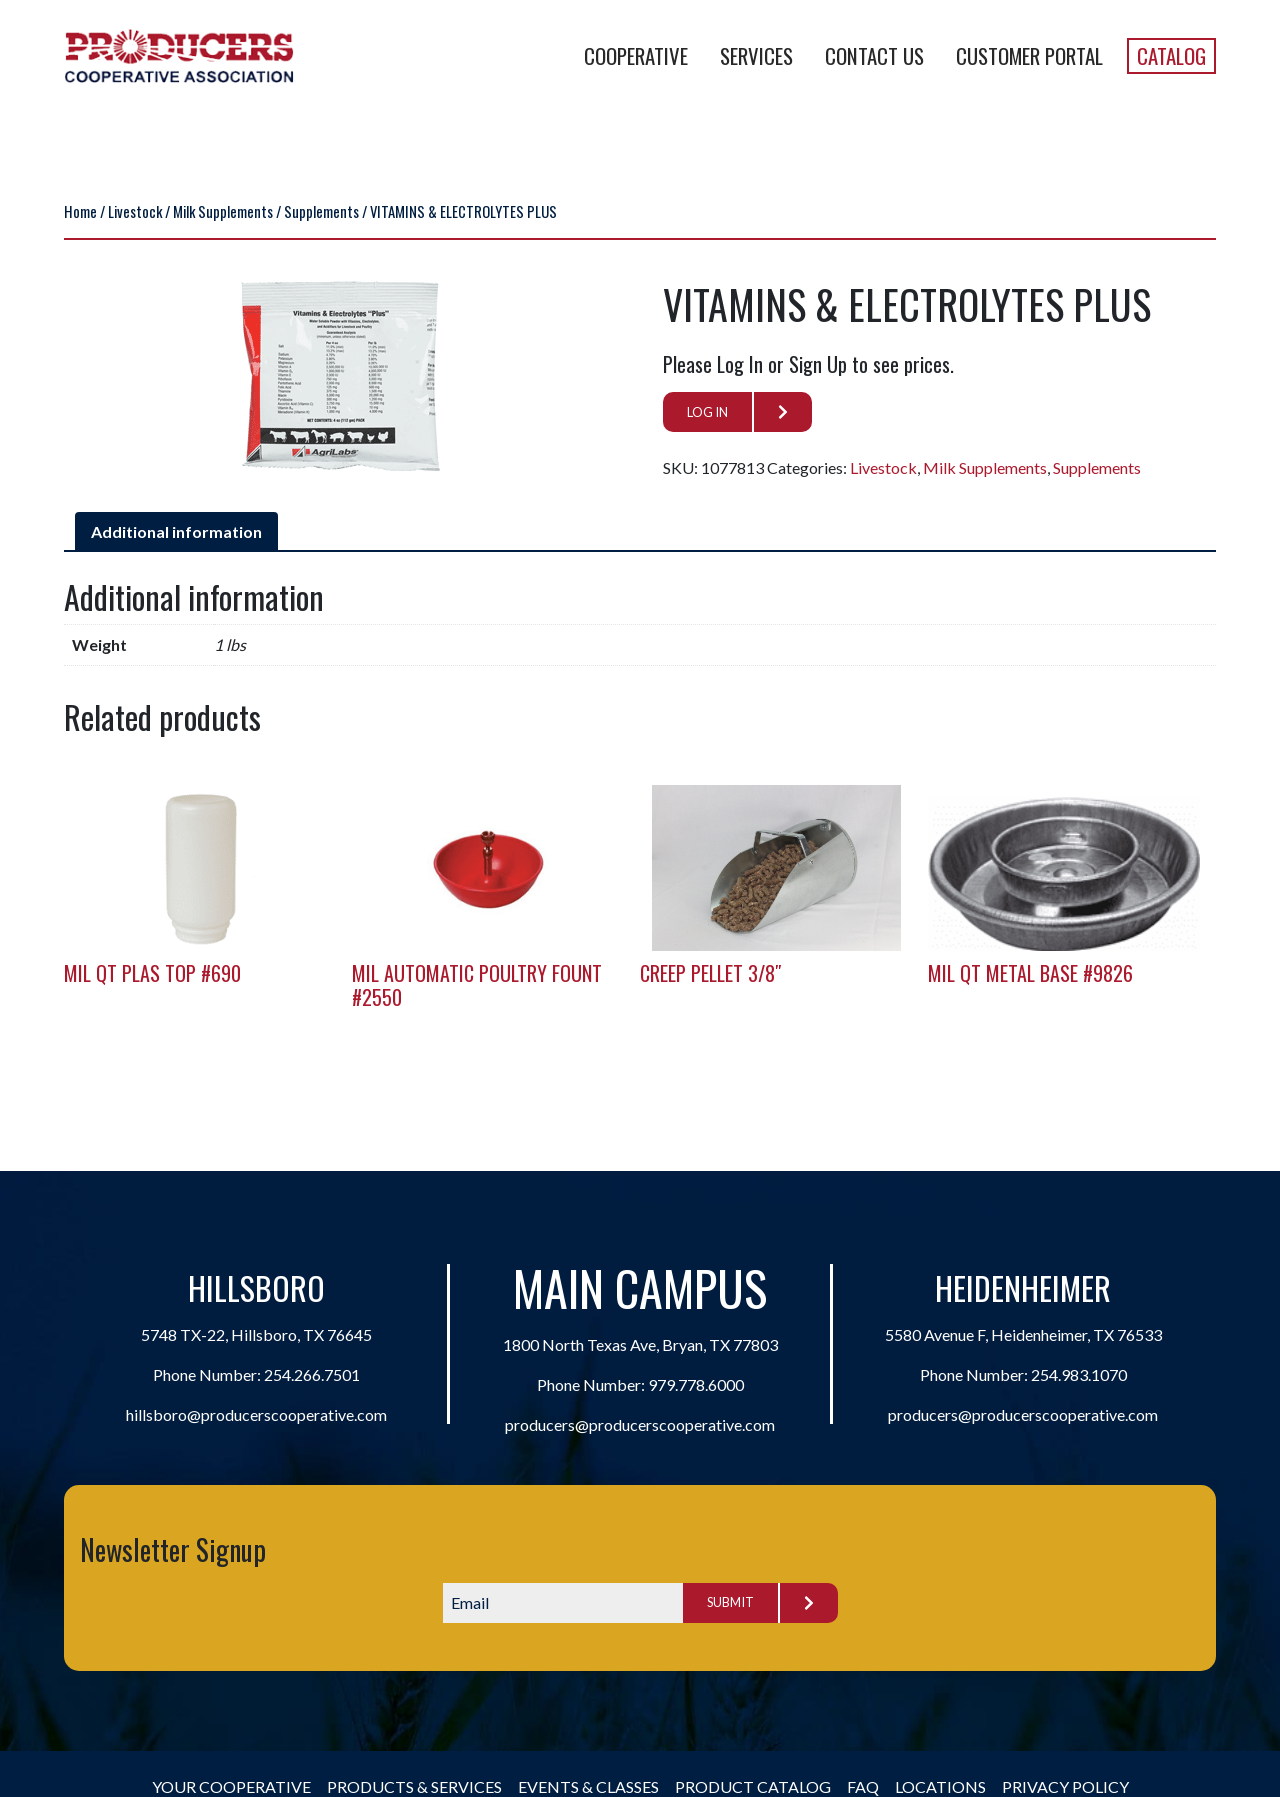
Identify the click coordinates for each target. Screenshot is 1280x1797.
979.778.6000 (696, 1384)
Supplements (321, 211)
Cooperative (636, 55)
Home (80, 211)
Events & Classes (588, 1786)
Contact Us (874, 55)
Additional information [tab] (176, 531)
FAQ (863, 1786)
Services (756, 55)
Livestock (135, 211)
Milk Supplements (223, 211)
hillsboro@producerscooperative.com (256, 1414)
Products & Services (414, 1786)
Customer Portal (1029, 55)
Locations (940, 1786)
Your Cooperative (231, 1786)
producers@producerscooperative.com (640, 1424)
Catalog (1171, 55)
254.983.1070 (1079, 1374)
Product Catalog (753, 1786)
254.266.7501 (312, 1374)
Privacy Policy (1065, 1786)
